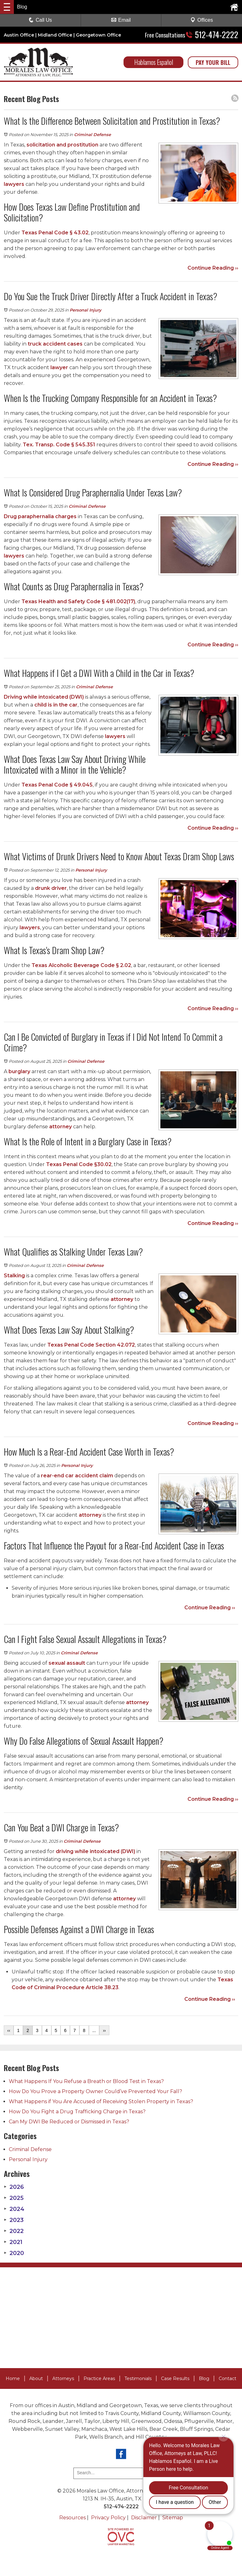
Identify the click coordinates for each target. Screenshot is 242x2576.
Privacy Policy (108, 2518)
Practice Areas (99, 2378)
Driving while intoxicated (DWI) (44, 697)
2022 (14, 2231)
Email (121, 20)
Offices (201, 20)
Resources (72, 2518)
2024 (14, 2209)
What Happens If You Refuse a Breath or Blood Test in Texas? (86, 2081)
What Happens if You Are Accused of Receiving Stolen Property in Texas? (101, 2101)
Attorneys (63, 2378)
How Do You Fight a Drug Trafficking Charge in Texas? (77, 2112)
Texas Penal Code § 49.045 (57, 785)
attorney (60, 1127)
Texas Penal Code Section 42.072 (91, 1345)
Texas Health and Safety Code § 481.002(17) (78, 601)
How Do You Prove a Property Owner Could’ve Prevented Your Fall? (95, 2091)
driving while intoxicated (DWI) (95, 1851)
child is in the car (56, 705)
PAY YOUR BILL (213, 62)
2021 (13, 2242)
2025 (14, 2198)
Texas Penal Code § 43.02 (55, 233)
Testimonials (138, 2378)
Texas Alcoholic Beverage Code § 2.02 (81, 965)
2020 (14, 2253)
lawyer (59, 367)
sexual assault (67, 1663)
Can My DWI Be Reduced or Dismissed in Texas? (69, 2122)
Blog (204, 2378)
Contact (227, 2378)
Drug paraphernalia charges (40, 516)
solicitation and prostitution (62, 145)
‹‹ (8, 2030)
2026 (14, 2187)
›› (104, 2030)
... (94, 2030)
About (36, 2378)
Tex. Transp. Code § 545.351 (59, 445)
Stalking (14, 1276)
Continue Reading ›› (212, 268)
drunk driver (51, 888)
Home (13, 2378)
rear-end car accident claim (77, 1476)
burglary (19, 1071)
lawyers (14, 184)
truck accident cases (55, 344)
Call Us (40, 20)
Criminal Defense (92, 134)
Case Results (175, 2378)
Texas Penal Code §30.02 (79, 1164)
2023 (14, 2220)
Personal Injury (85, 309)
